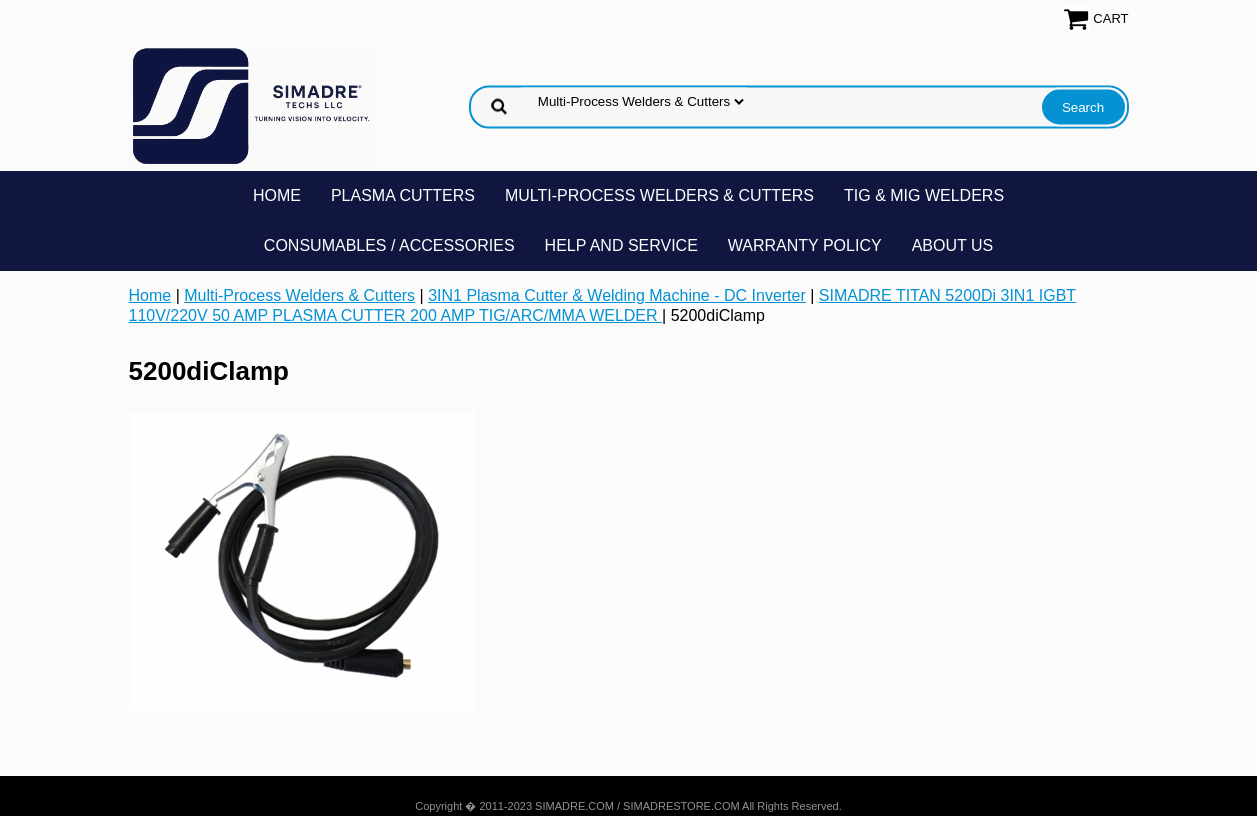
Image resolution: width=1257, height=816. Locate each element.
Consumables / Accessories (389, 245)
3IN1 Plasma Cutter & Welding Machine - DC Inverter (617, 295)
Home (277, 195)
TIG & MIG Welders (924, 195)
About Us (953, 245)
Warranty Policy (805, 245)
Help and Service (621, 245)
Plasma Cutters (403, 195)
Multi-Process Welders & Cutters (659, 195)
